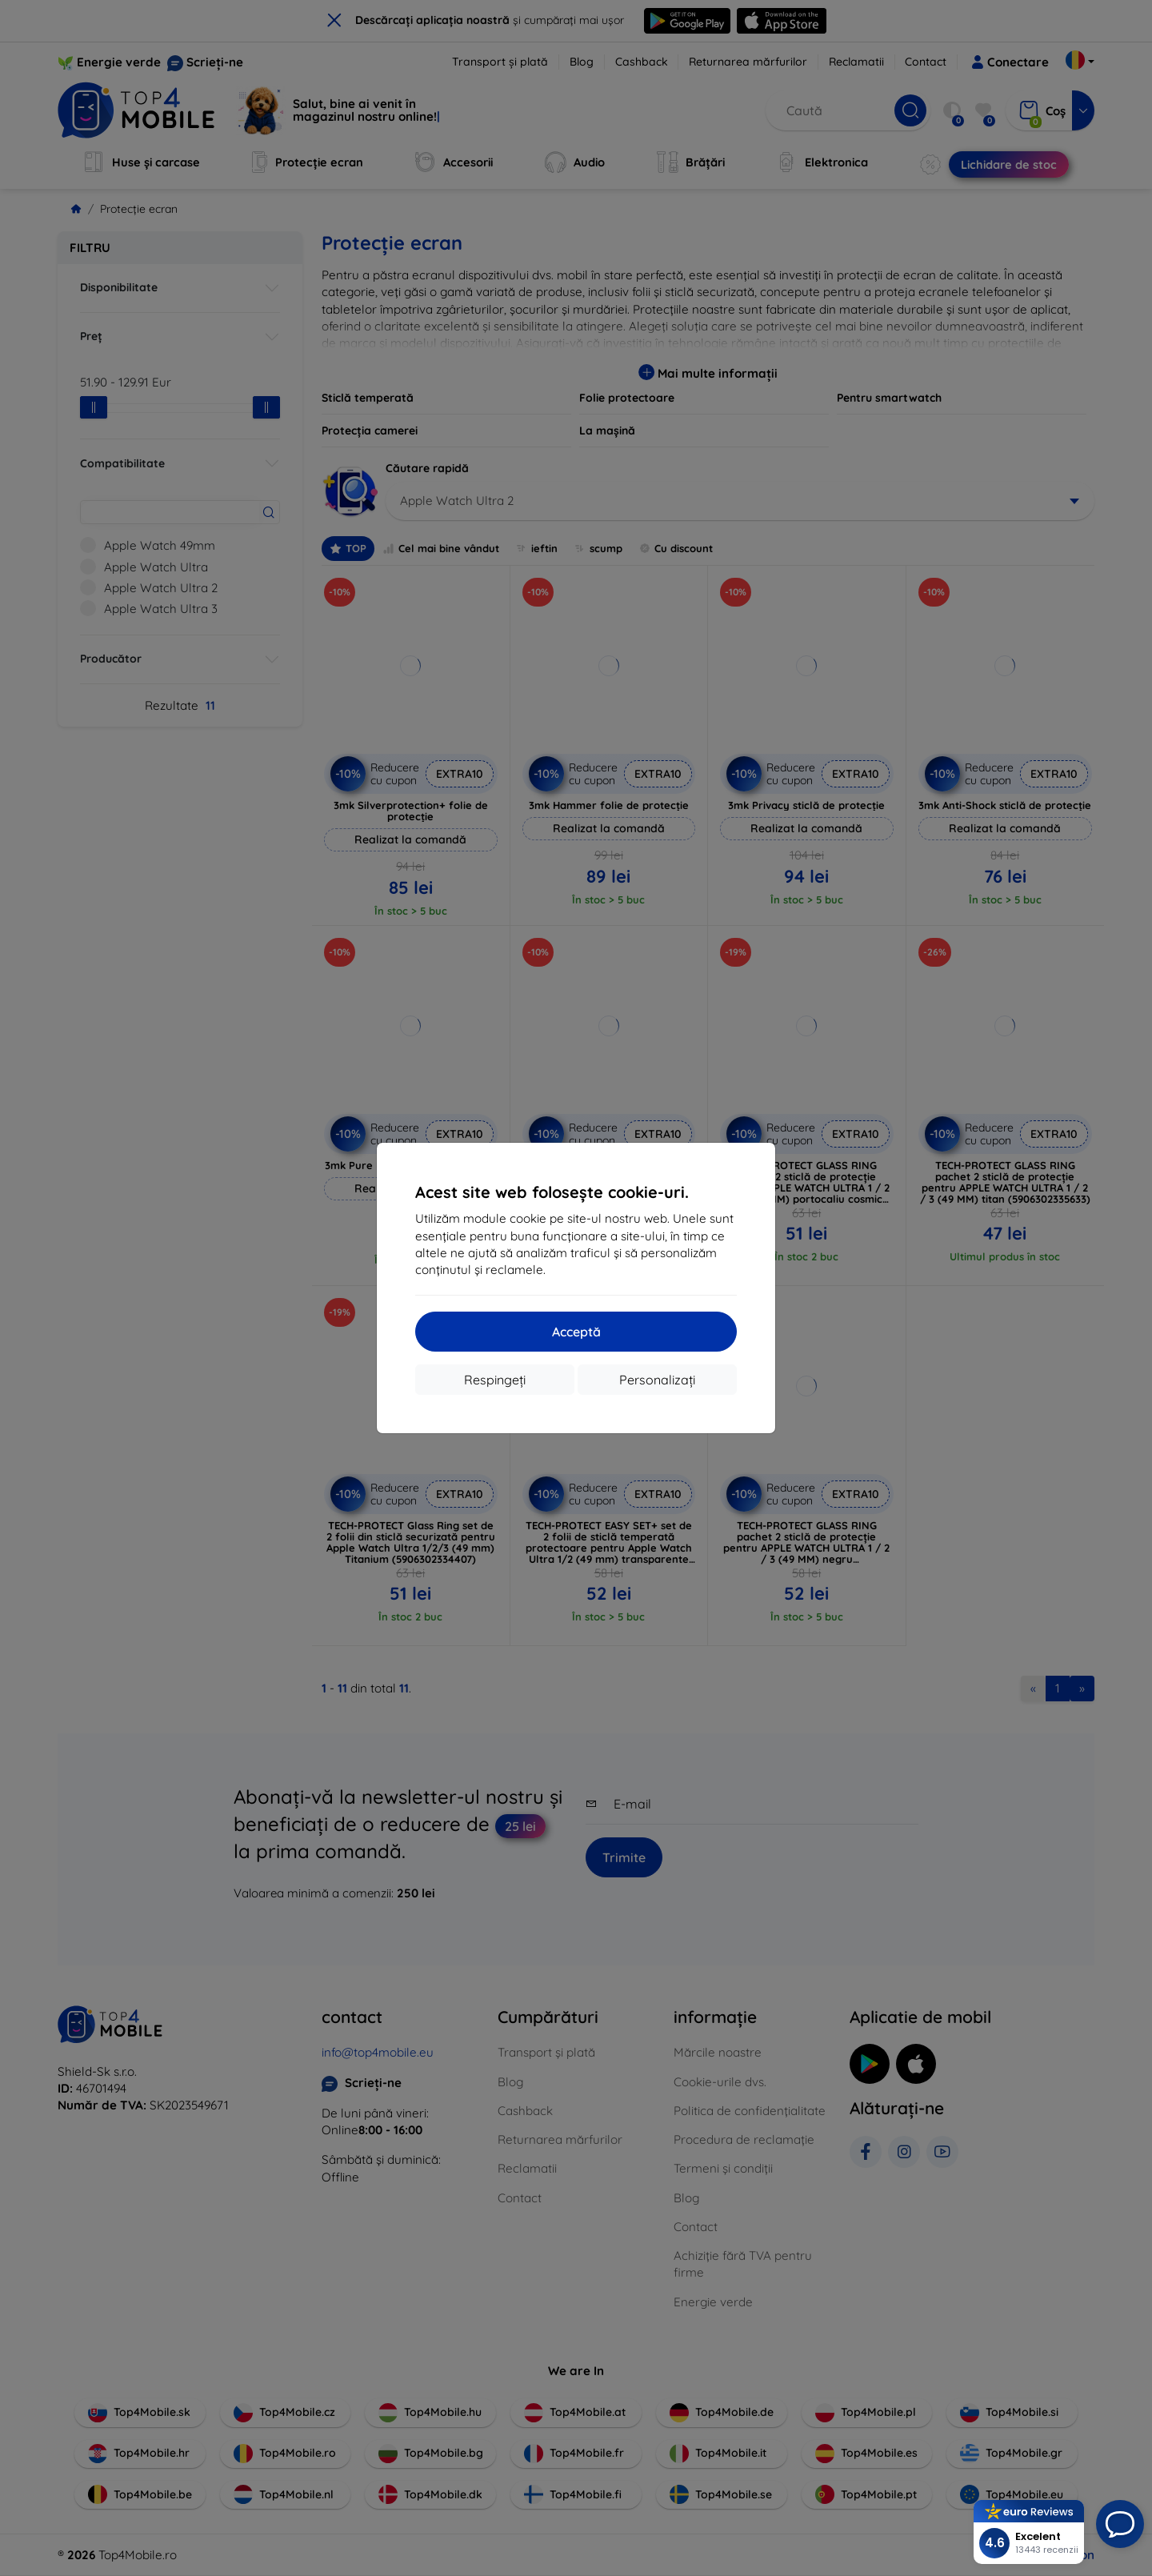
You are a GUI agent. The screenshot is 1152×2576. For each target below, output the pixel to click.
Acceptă (576, 1332)
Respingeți (495, 1380)
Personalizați (657, 1380)
